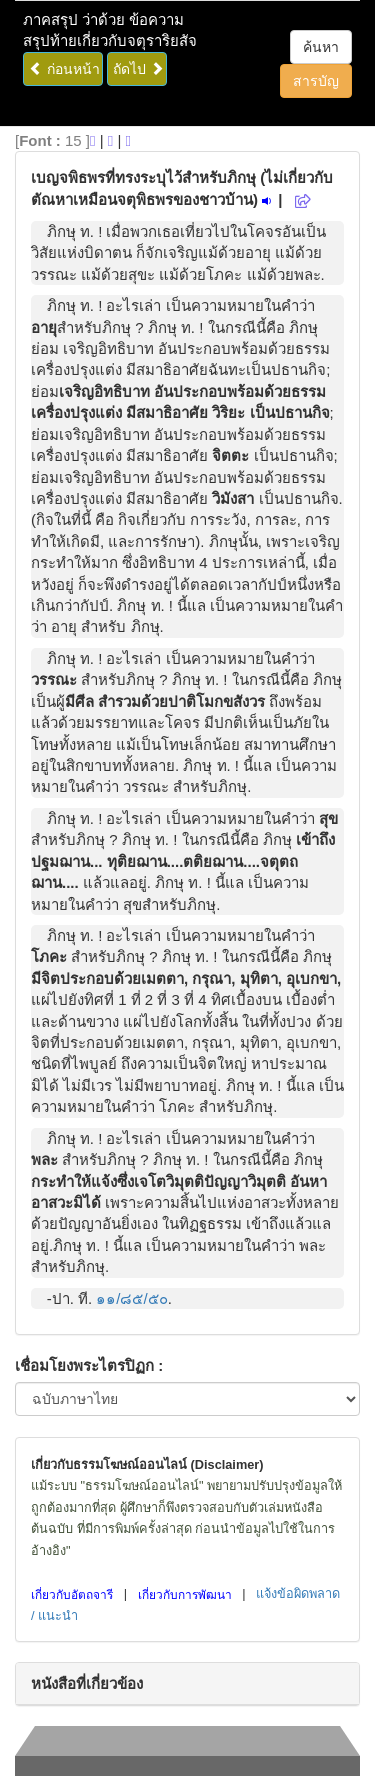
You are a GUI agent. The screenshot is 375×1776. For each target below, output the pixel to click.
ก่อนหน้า (64, 69)
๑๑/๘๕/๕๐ (131, 1298)
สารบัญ (316, 81)
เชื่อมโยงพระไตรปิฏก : (89, 1365)
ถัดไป (138, 69)
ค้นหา (321, 47)
